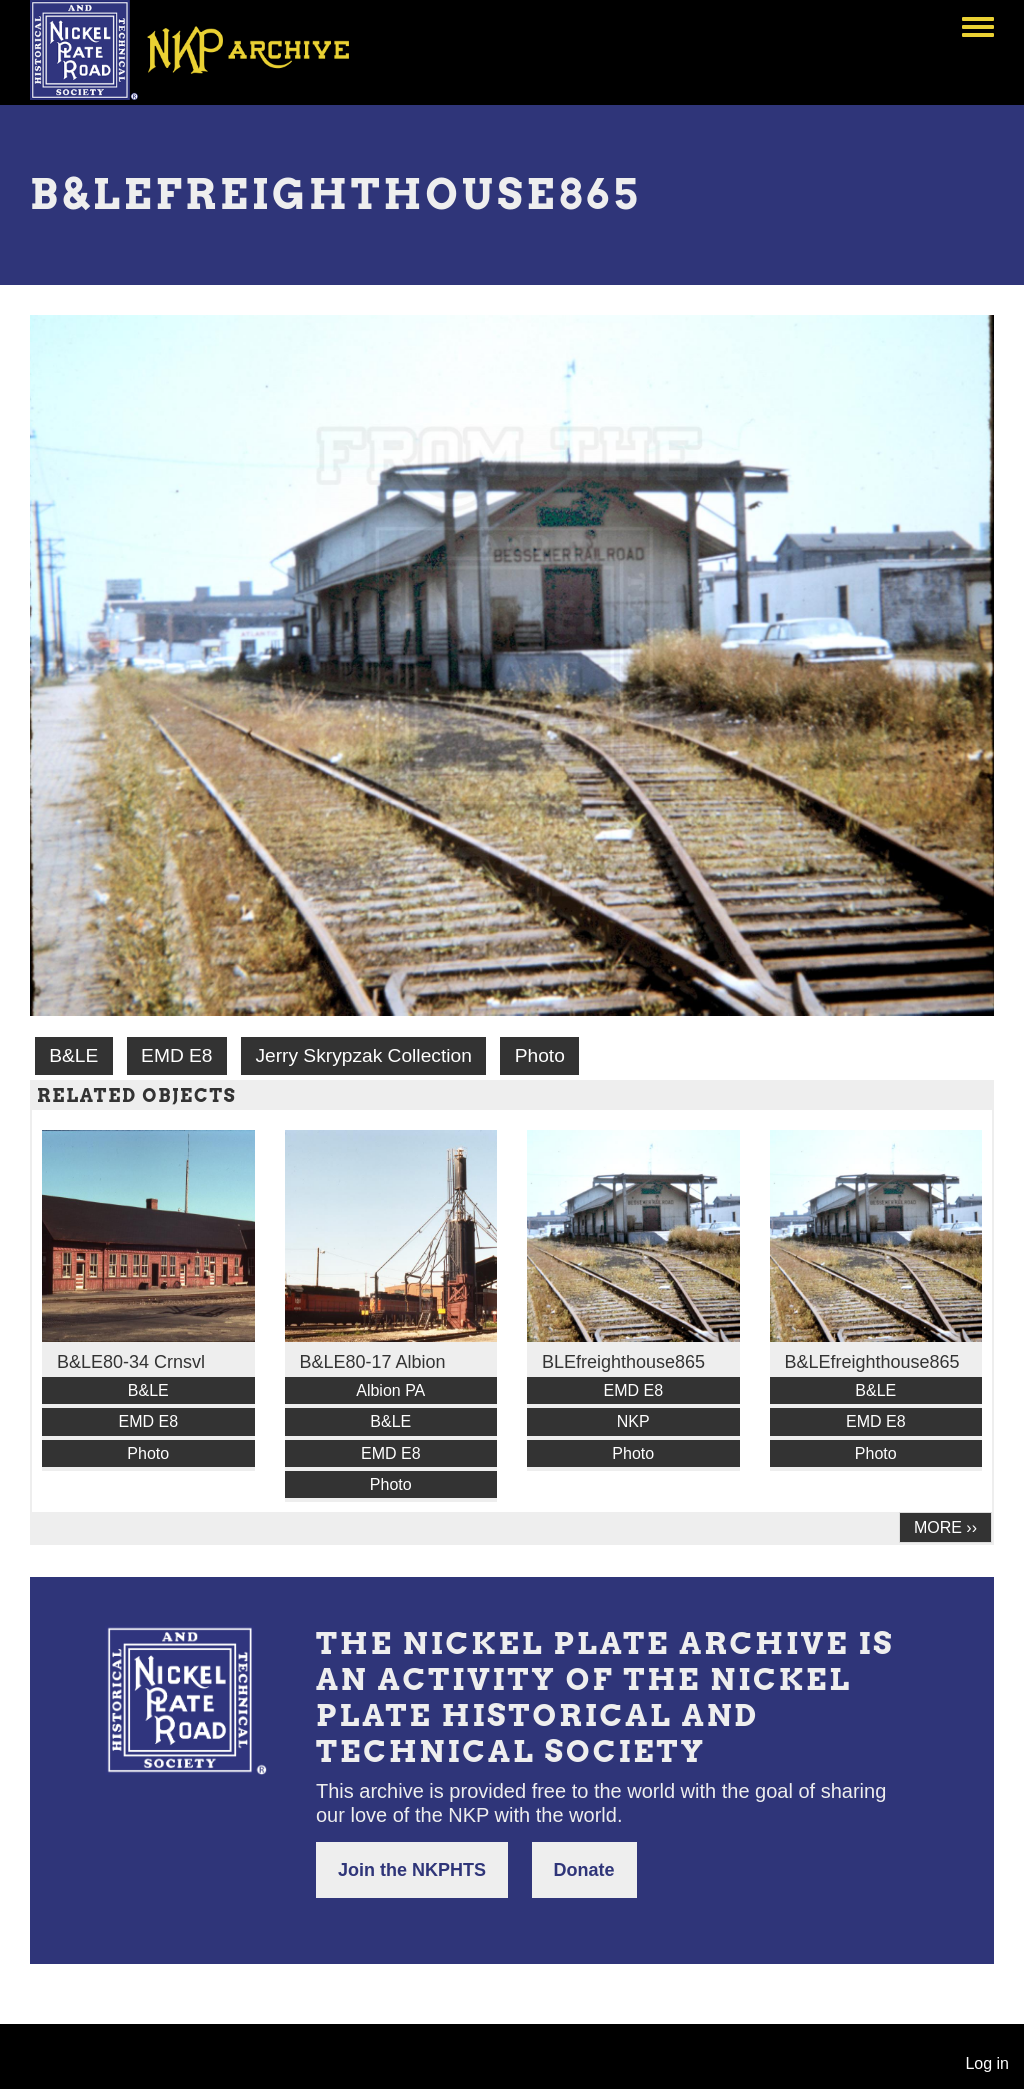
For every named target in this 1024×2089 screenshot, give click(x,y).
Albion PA (390, 1390)
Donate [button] (584, 1870)
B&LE (73, 1055)
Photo (540, 1055)
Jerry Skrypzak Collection (363, 1055)
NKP (633, 1421)
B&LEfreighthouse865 (872, 1362)
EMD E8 (176, 1055)
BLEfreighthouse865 (623, 1362)
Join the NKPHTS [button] (412, 1870)
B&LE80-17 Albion (373, 1362)
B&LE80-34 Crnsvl (131, 1362)
